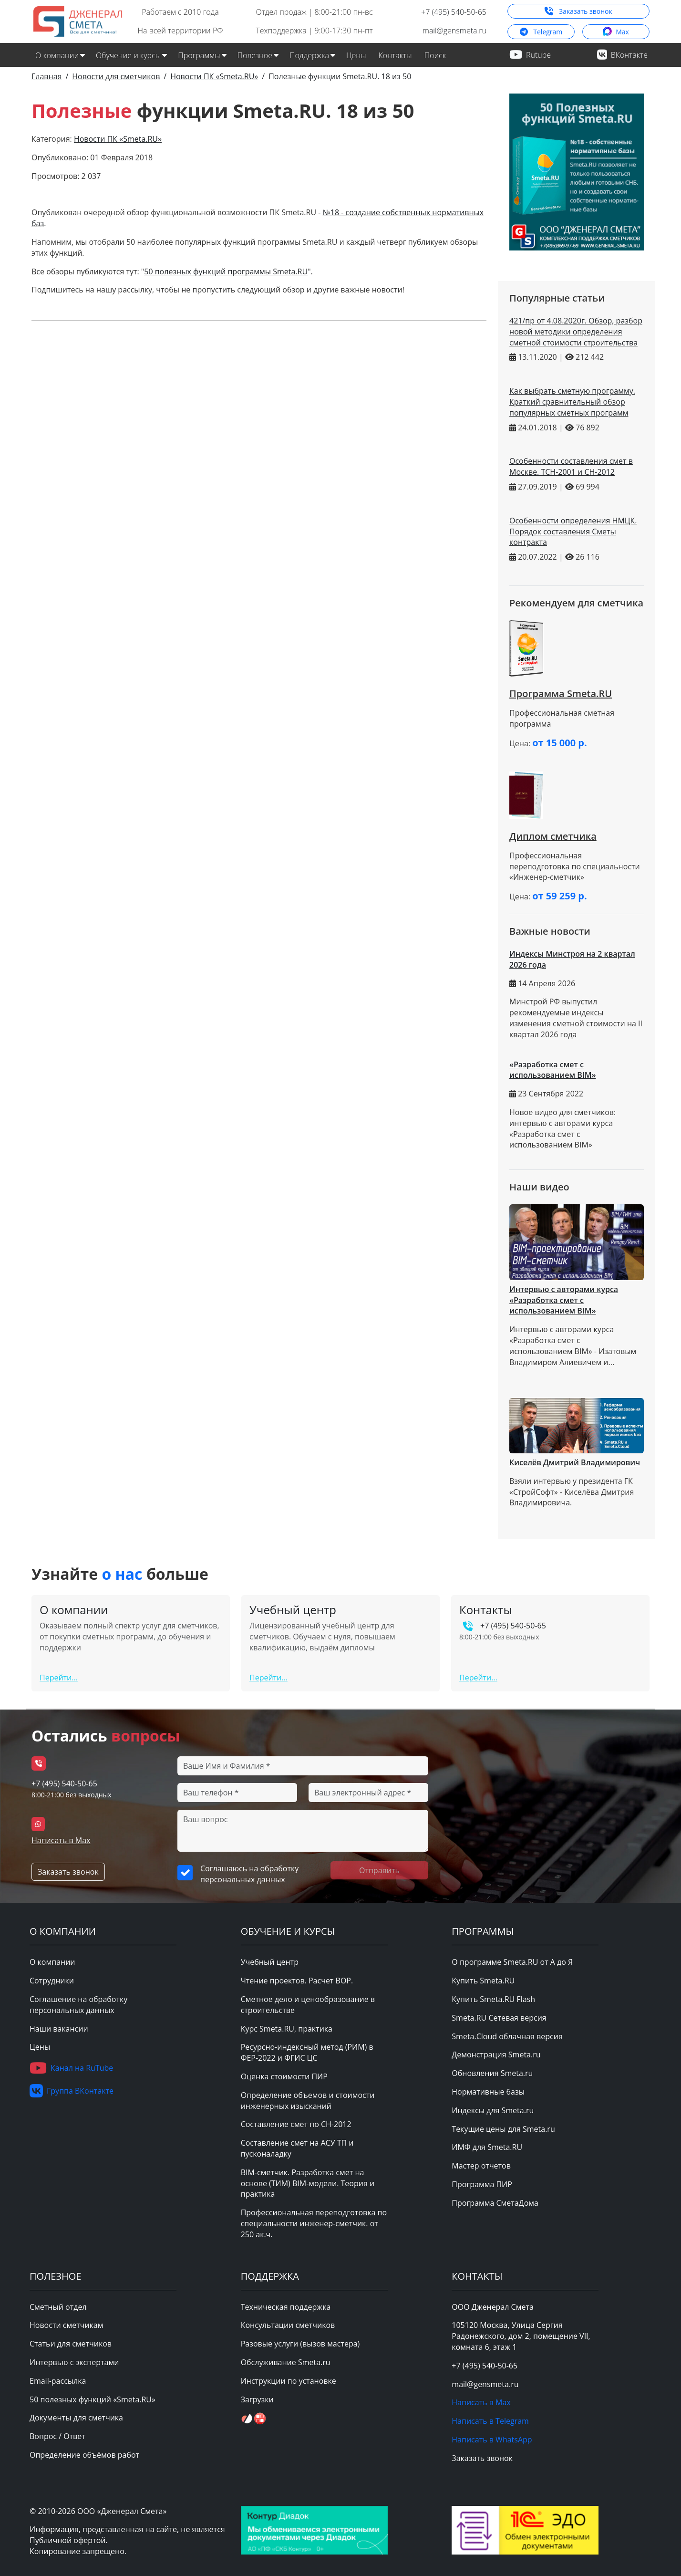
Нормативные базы (488, 2091)
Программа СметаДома (495, 2203)
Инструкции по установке (288, 2381)
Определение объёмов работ (84, 2455)
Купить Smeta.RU (483, 1980)
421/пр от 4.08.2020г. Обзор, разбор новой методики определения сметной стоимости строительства (575, 331)
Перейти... (59, 1677)
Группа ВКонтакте (72, 2090)
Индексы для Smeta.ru (493, 2110)
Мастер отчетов (481, 2165)
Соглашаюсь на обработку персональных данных (249, 1874)
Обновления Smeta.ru (492, 2073)
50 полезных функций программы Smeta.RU (226, 271)
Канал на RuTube (71, 2067)
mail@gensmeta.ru (454, 30)
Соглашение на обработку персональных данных (78, 2004)
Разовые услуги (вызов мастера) (300, 2343)
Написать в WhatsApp (492, 2439)
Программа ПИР (482, 2184)
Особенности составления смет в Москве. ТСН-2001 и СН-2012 (571, 466)
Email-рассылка (58, 2381)
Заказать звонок (578, 11)
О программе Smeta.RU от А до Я (512, 1962)
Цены (356, 55)
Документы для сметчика (76, 2417)
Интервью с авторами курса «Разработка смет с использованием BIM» (563, 1300)
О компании (52, 1962)
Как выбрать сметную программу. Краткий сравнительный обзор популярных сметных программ (572, 402)
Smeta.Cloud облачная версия (507, 2036)
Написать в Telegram (490, 2421)
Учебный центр (270, 1962)
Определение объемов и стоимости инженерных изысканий (308, 2100)
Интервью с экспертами (74, 2362)
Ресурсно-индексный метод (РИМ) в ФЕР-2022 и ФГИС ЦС (307, 2052)
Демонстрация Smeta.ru (496, 2054)
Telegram (541, 31)
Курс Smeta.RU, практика (286, 2028)
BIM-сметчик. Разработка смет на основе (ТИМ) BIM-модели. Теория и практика (307, 2183)
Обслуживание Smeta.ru (285, 2362)
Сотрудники (52, 1980)
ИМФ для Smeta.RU (487, 2147)
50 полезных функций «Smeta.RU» (92, 2399)
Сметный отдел (58, 2307)
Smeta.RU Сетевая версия (499, 2018)
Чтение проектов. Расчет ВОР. (297, 1980)
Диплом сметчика (553, 836)
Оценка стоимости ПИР (284, 2076)
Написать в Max (60, 1840)
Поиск (435, 55)
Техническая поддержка (286, 2307)
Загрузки (257, 2399)
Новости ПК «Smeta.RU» (118, 139)
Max (616, 31)
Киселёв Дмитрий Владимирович (574, 1462)
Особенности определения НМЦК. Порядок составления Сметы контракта (573, 531)
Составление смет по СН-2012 (296, 2124)
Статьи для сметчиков (71, 2343)
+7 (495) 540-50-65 (453, 12)
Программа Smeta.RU (560, 693)
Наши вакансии (59, 2028)
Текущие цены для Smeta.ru (503, 2129)
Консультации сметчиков (288, 2325)
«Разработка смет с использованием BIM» (552, 1070)
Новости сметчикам (66, 2325)
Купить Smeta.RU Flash (493, 1999)
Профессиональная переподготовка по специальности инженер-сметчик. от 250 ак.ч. (314, 2223)
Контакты (395, 55)
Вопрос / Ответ (57, 2436)
